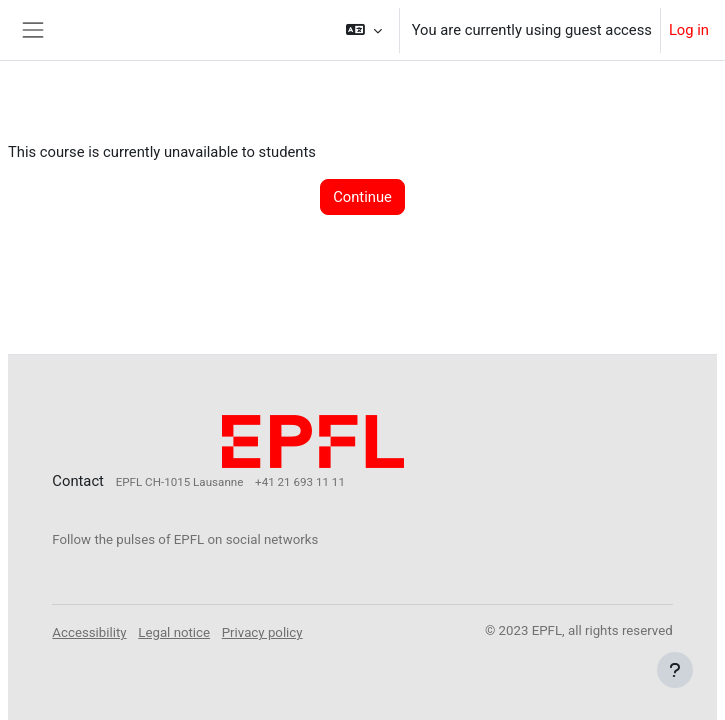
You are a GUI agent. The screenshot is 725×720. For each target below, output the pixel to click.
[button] (363, 30)
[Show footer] (675, 670)
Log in (689, 30)
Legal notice (174, 632)
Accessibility (89, 632)
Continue (362, 197)
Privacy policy (262, 632)
